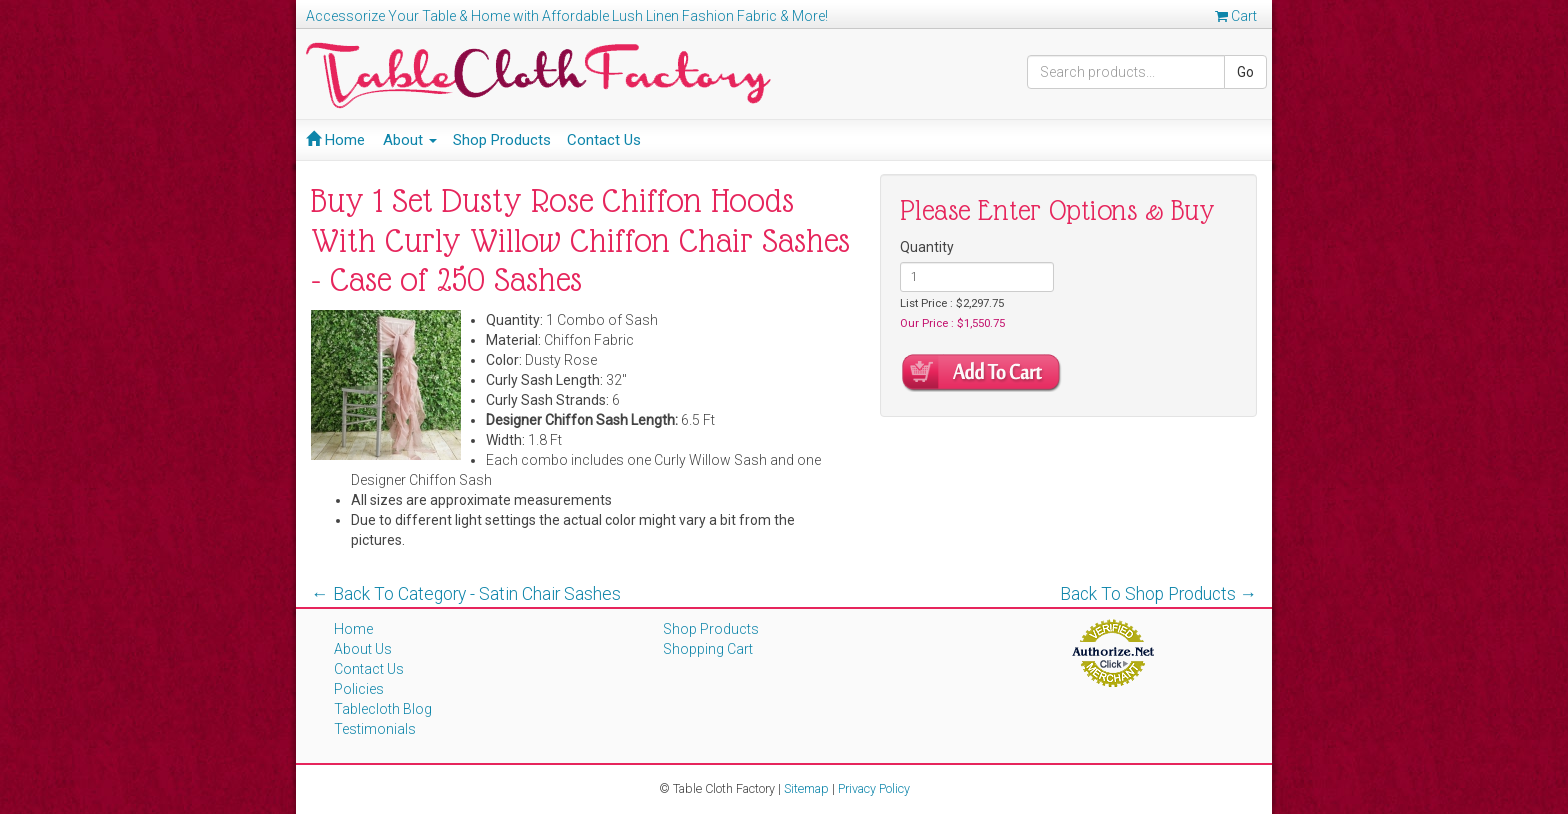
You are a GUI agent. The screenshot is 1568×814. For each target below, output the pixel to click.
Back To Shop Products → (1159, 594)
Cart (1236, 16)
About (410, 140)
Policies (359, 689)
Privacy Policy (874, 788)
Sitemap (806, 788)
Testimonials (375, 729)
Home (335, 140)
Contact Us (604, 140)
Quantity (927, 247)
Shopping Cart (708, 649)
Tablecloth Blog (383, 709)
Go (1245, 72)
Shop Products (502, 140)
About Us (363, 649)
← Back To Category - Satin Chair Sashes (466, 594)
